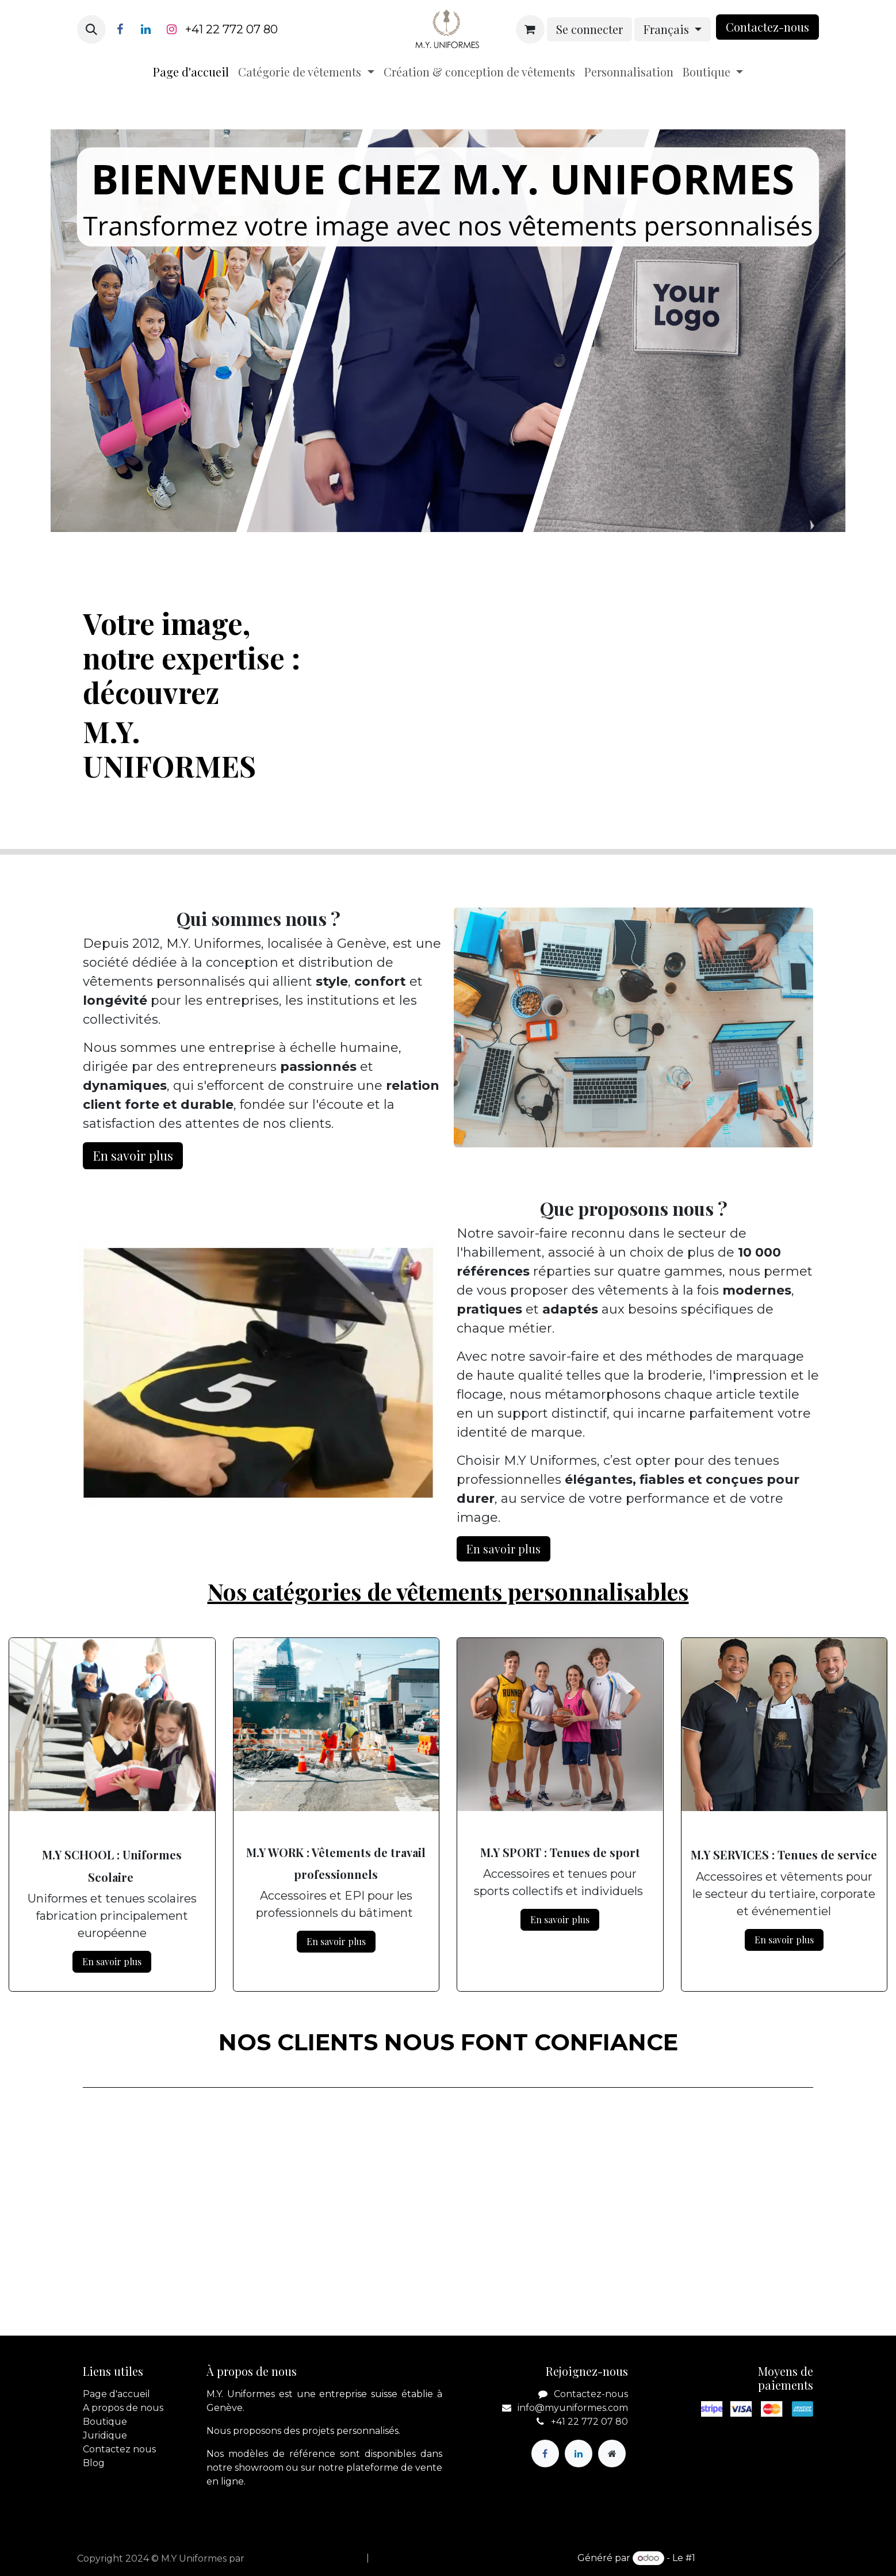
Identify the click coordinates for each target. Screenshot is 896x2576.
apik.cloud (270, 2558)
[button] (91, 29)
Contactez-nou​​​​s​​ (767, 27)
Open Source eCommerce (758, 2557)
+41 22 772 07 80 (231, 29)
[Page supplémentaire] (612, 2453)
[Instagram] (171, 29)
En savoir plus (111, 1961)
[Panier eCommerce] (530, 29)
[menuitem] (190, 72)
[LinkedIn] (145, 29)
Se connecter (589, 29)
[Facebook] (119, 29)
